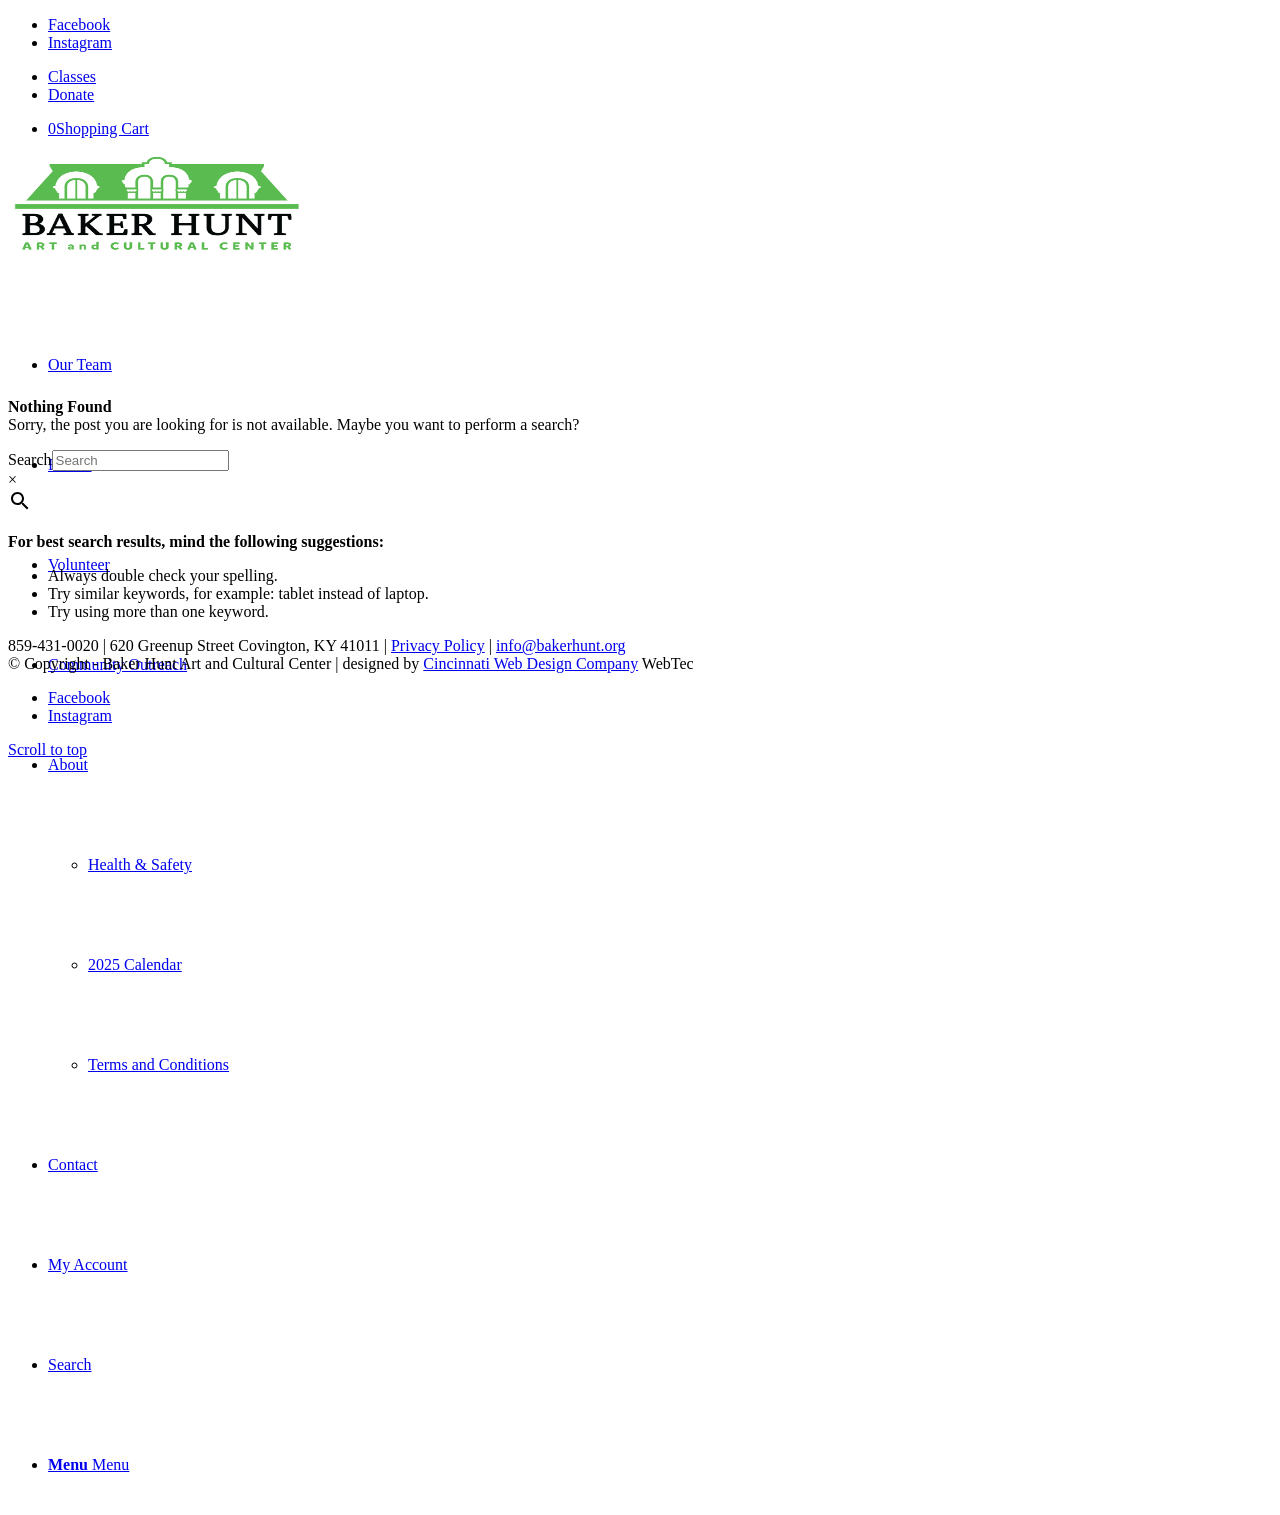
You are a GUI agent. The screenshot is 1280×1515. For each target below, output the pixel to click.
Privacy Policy (438, 645)
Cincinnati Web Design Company (530, 663)
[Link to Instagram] (80, 42)
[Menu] (88, 1464)
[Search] (70, 1364)
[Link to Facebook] (79, 24)
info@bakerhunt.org (561, 645)
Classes (72, 76)
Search (30, 459)
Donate (71, 94)
